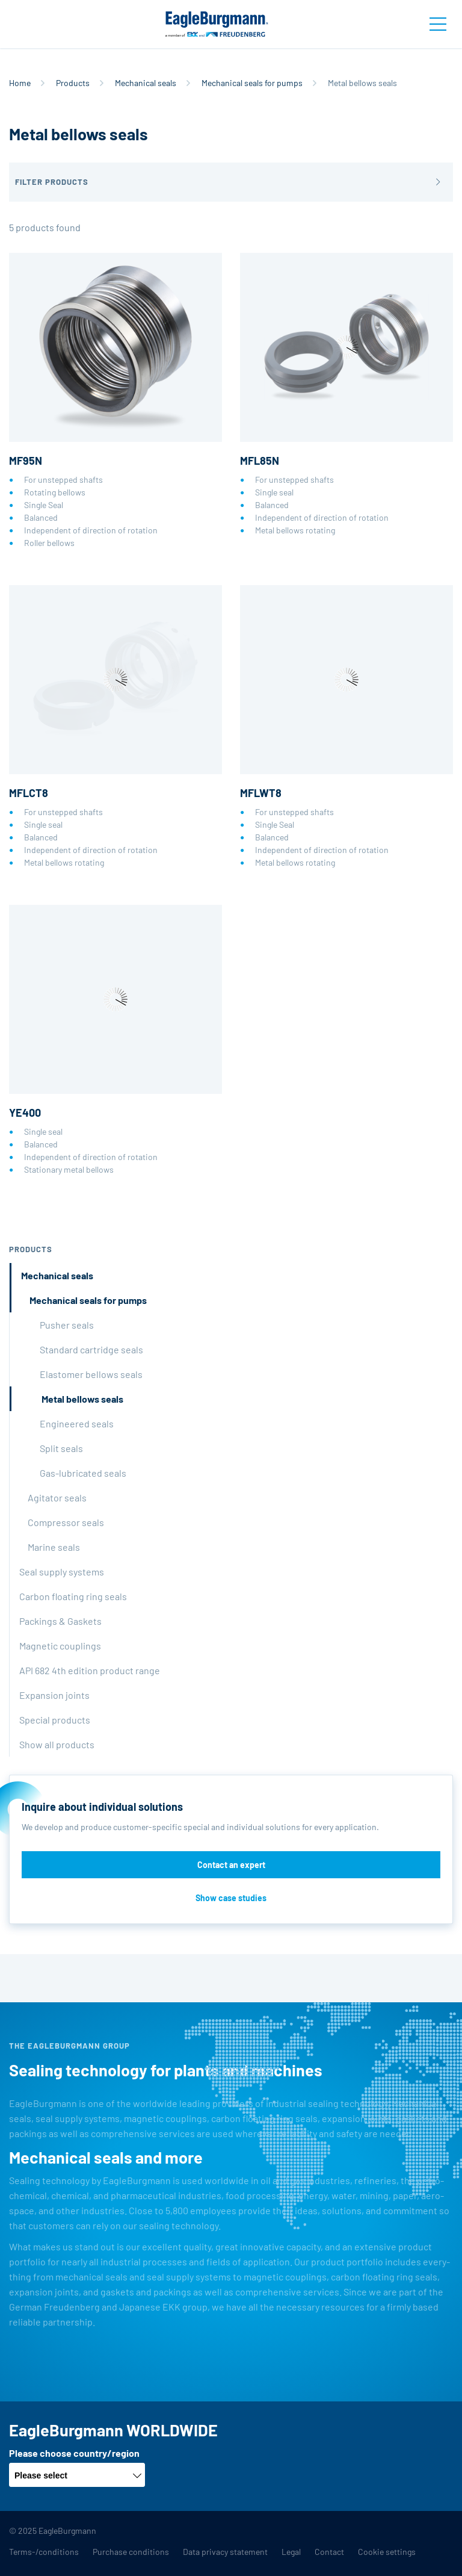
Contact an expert (231, 1865)
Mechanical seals (145, 83)
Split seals (61, 1448)
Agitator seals (57, 1497)
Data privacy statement (225, 2552)
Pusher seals (67, 1324)
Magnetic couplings (60, 1645)
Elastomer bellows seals (91, 1374)
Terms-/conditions (44, 2552)
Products (73, 83)
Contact (329, 2552)
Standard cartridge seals (91, 1349)
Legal (291, 2552)
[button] (231, 182)
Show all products (56, 1744)
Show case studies (231, 1898)
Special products (54, 1719)
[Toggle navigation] (438, 24)
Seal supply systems (61, 1571)
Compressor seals (66, 1522)
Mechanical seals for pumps (252, 83)
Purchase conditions (131, 2552)
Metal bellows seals (82, 1398)
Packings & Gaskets (60, 1621)
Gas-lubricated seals (83, 1473)
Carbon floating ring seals (73, 1596)
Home (20, 83)
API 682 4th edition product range (89, 1670)
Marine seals (54, 1547)
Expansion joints (54, 1695)
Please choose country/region (74, 2453)
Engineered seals (77, 1423)
